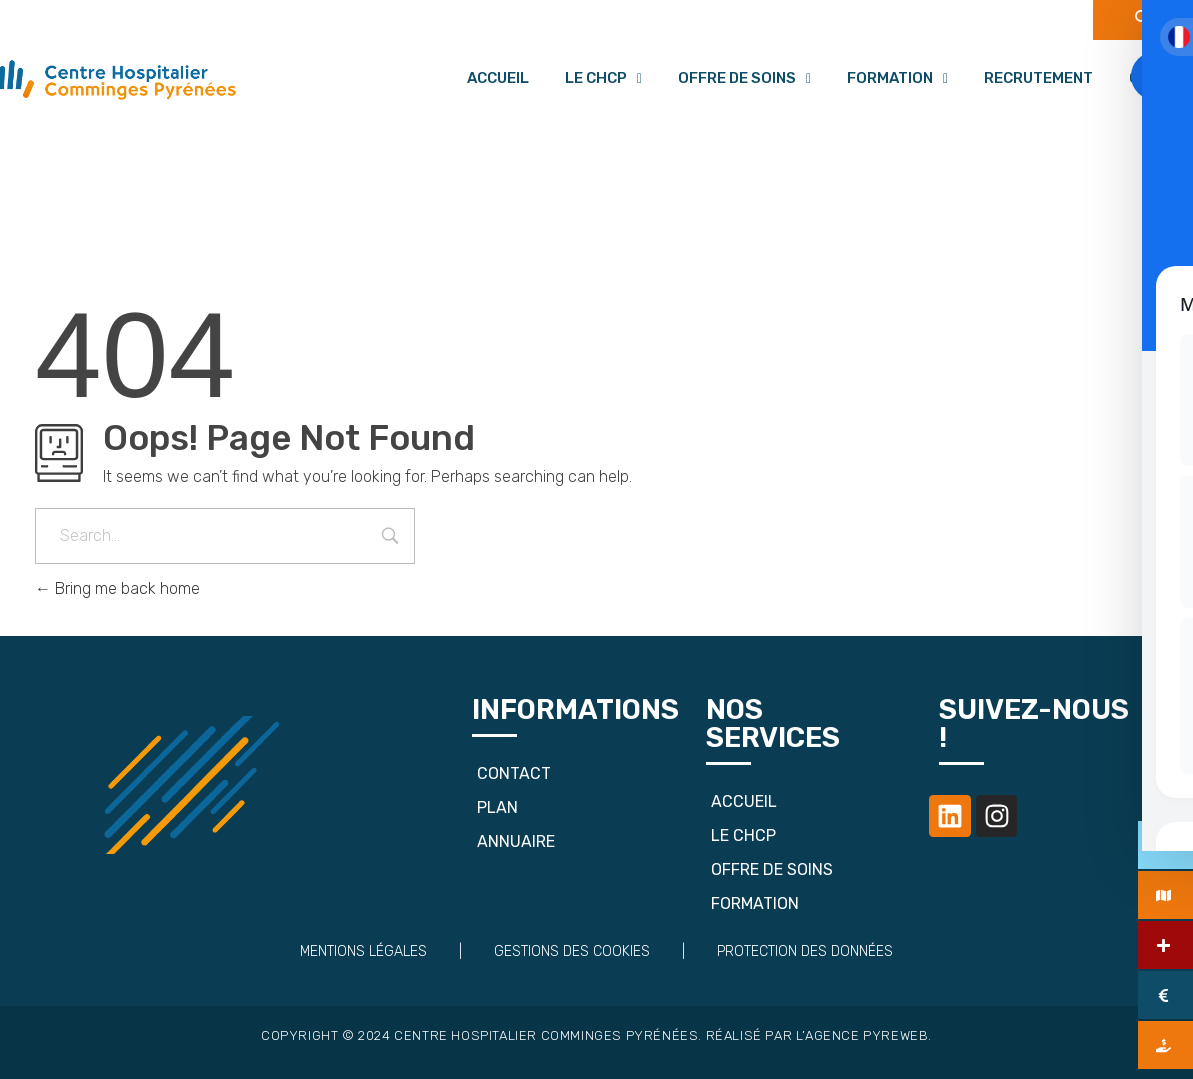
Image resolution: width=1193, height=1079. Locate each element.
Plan (497, 807)
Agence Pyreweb (866, 1035)
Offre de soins (744, 78)
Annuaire (516, 841)
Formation (897, 78)
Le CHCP (603, 78)
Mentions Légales (363, 951)
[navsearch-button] (1143, 20)
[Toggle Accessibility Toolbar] (1155, 76)
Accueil (498, 78)
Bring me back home (117, 588)
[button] (603, 78)
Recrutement (1038, 78)
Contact (514, 773)
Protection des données (805, 951)
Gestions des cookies (572, 951)
